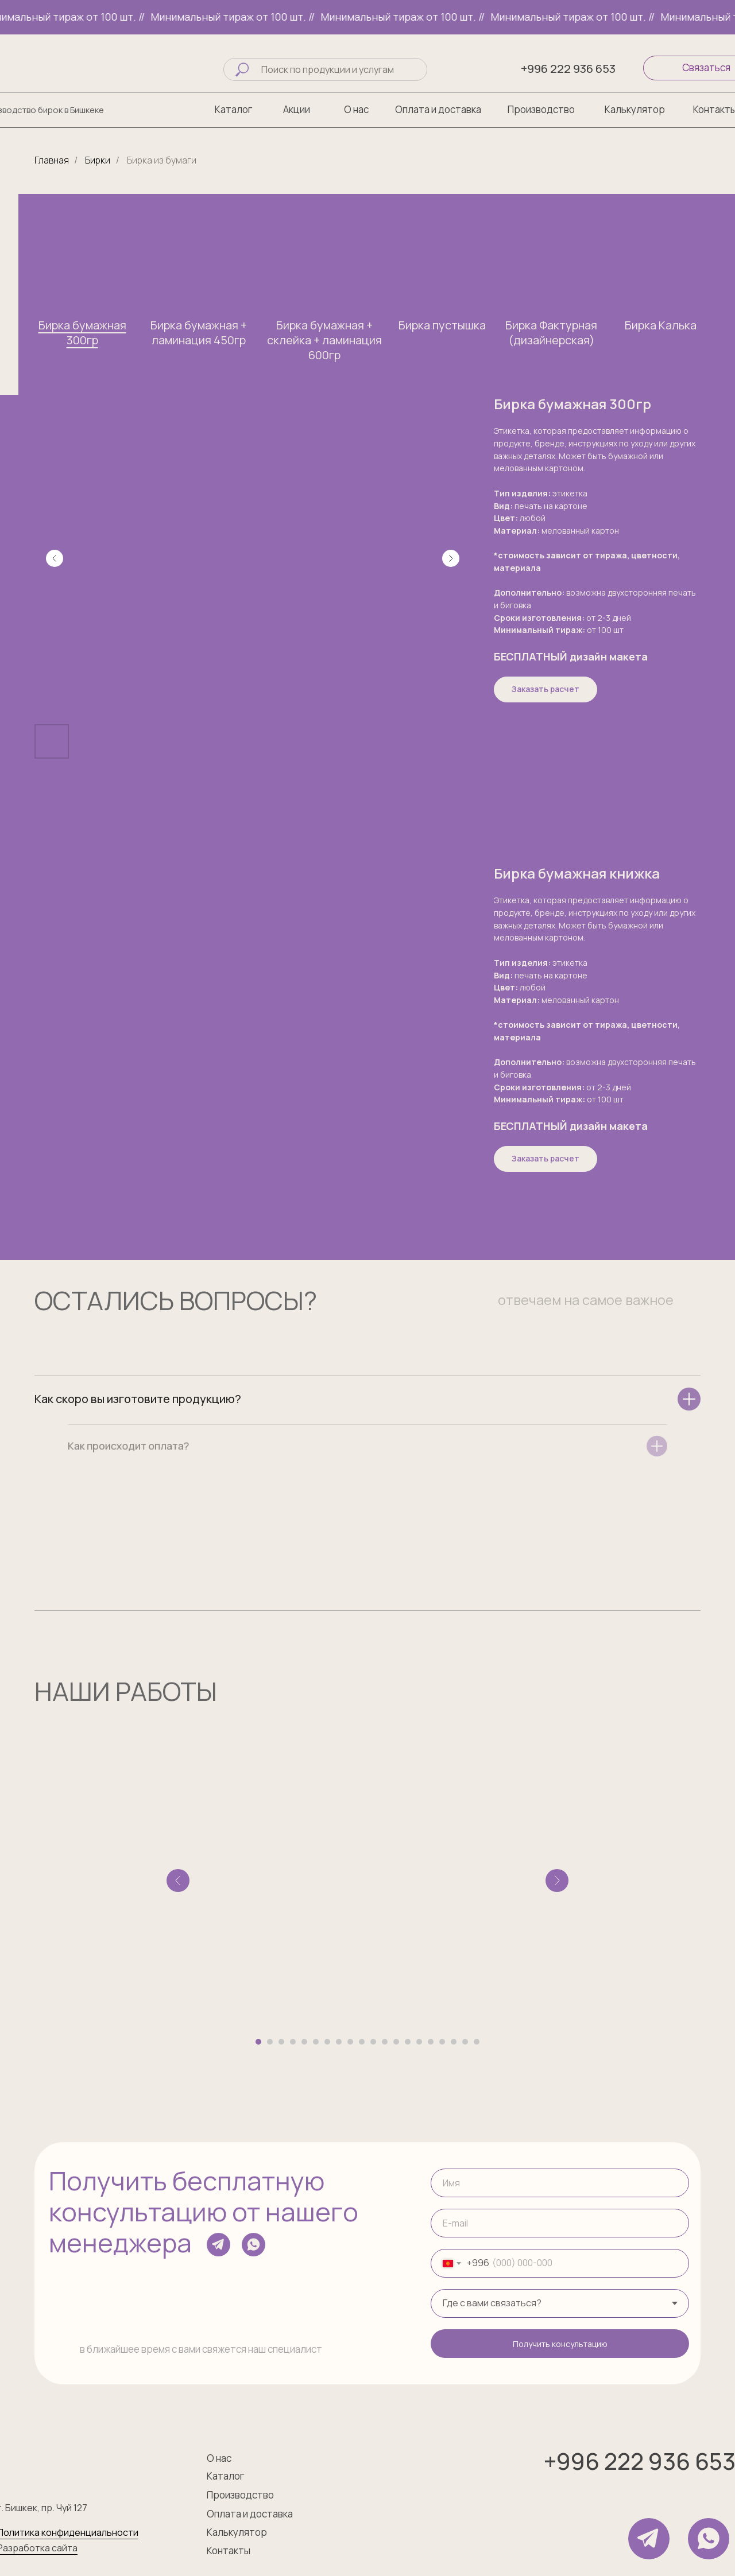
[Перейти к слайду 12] (385, 2042)
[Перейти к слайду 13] (396, 2042)
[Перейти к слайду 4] (293, 2042)
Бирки (97, 160)
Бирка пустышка (442, 325)
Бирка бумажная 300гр (82, 332)
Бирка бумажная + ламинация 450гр (198, 332)
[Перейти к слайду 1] (258, 2042)
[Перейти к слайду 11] (373, 2042)
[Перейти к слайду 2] (270, 2042)
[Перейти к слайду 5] (304, 2042)
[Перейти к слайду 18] (454, 2042)
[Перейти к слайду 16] (431, 2042)
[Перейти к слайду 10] (362, 2042)
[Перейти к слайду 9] (350, 2042)
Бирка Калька (661, 325)
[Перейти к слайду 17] (442, 2042)
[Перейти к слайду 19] (465, 2042)
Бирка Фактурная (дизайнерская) (551, 332)
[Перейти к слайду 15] (419, 2042)
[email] (560, 2223)
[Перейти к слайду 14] (408, 2042)
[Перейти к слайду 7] (327, 2042)
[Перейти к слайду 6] (316, 2042)
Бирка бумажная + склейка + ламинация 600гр (324, 340)
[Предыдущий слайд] (54, 558)
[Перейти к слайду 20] (476, 2042)
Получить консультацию (560, 2343)
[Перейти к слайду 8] (339, 2042)
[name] (560, 2183)
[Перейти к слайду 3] (281, 2042)
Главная (51, 160)
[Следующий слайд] (450, 558)
